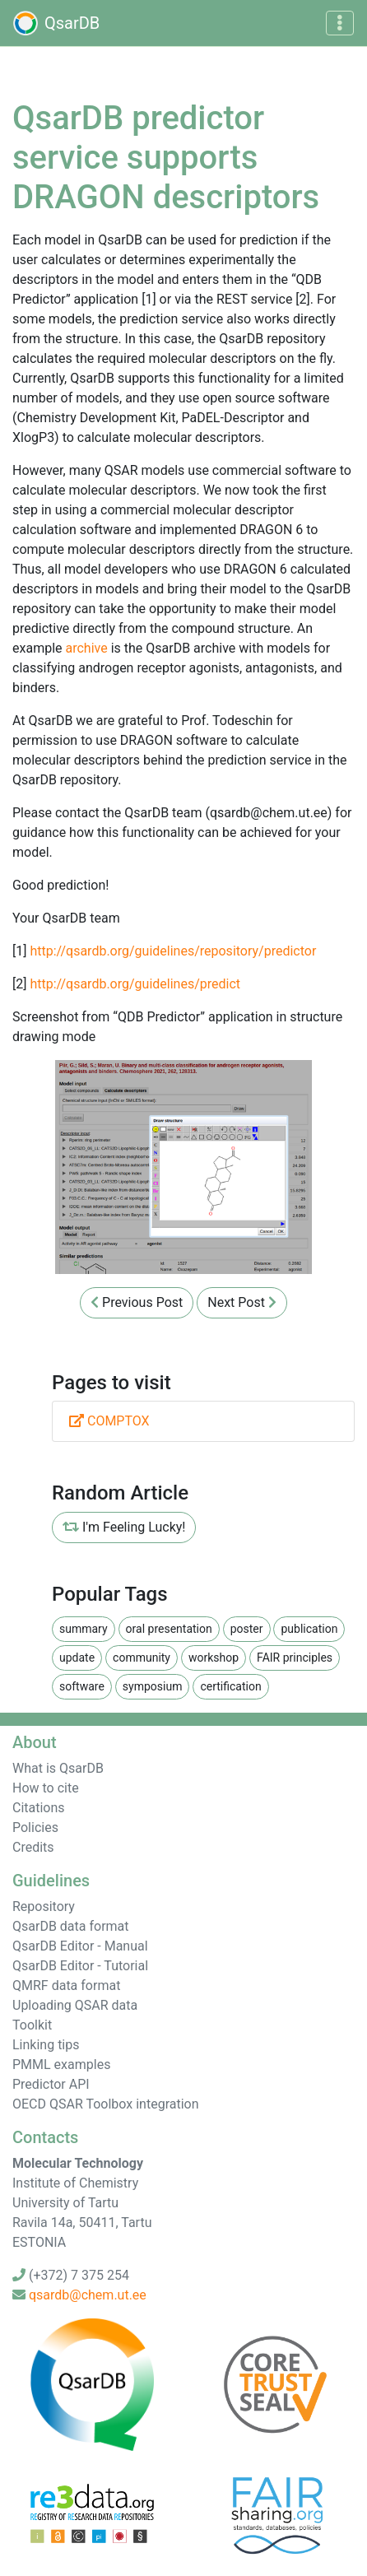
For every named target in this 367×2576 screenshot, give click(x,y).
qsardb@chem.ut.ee (87, 2295)
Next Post (241, 1302)
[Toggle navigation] (340, 23)
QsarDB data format (70, 1926)
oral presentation (169, 1628)
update (77, 1657)
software (82, 1686)
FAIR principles (294, 1657)
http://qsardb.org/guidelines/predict (135, 984)
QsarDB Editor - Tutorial (80, 1966)
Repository (43, 1906)
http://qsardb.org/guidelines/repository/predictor (173, 951)
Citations (38, 1808)
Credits (33, 1847)
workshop (213, 1657)
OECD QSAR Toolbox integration (105, 2104)
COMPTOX (109, 1421)
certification (230, 1686)
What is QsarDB (58, 1768)
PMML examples (61, 2064)
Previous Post (137, 1302)
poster (246, 1628)
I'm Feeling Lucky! (124, 1527)
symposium (153, 1686)
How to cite (45, 1788)
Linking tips (46, 2045)
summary (83, 1628)
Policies (35, 1827)
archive (86, 648)
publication (309, 1628)
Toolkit (32, 2025)
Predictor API (51, 2084)
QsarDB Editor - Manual (80, 1946)
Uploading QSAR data (74, 2005)
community (141, 1657)
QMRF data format (66, 1985)
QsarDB (56, 23)
